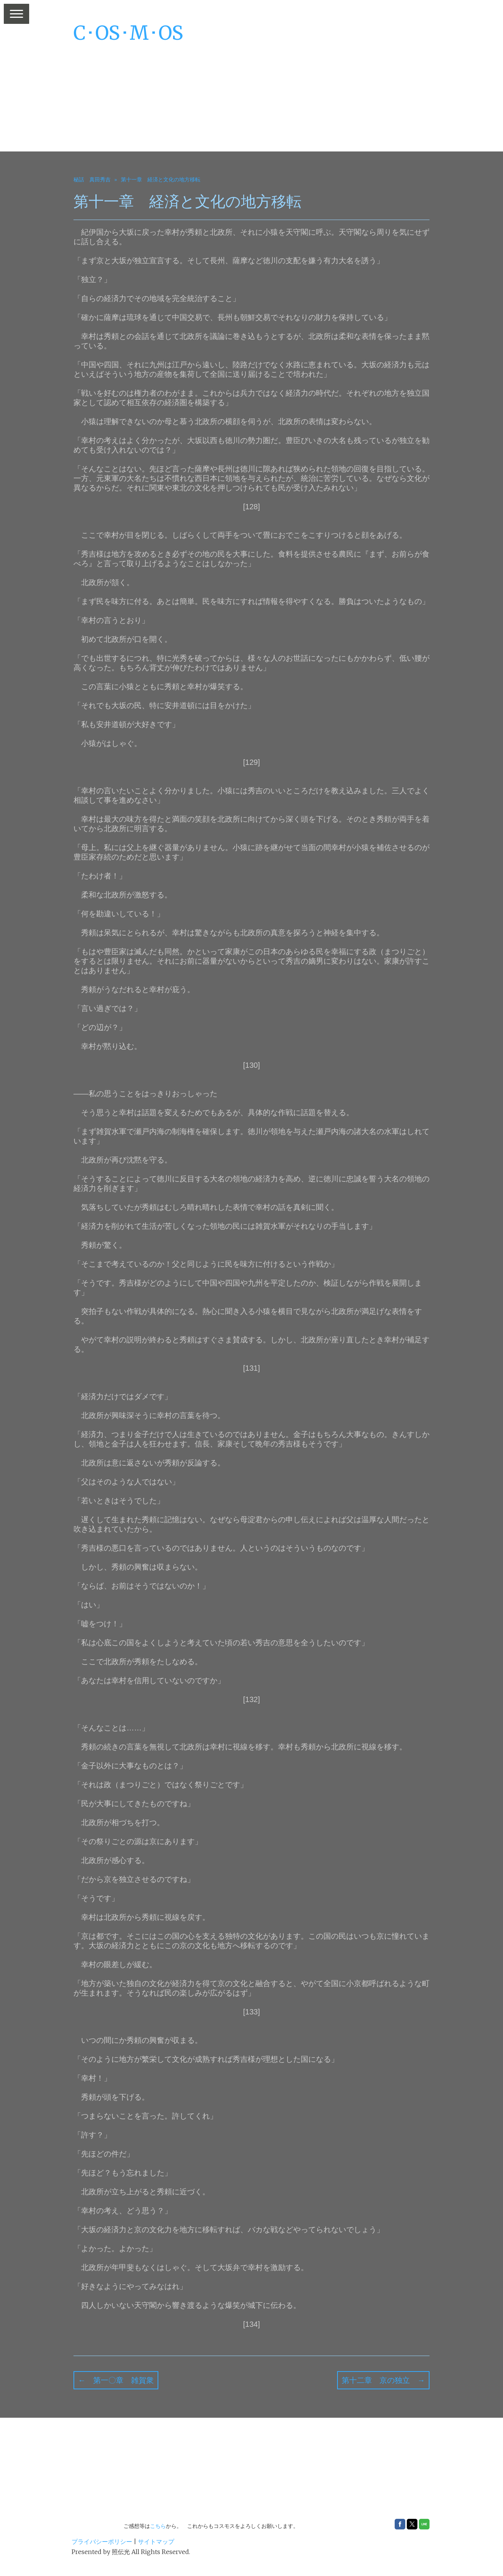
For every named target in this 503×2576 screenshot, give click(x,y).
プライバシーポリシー (102, 2541)
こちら (158, 2526)
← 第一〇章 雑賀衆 (116, 2380)
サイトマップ (156, 2541)
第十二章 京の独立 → (383, 2380)
